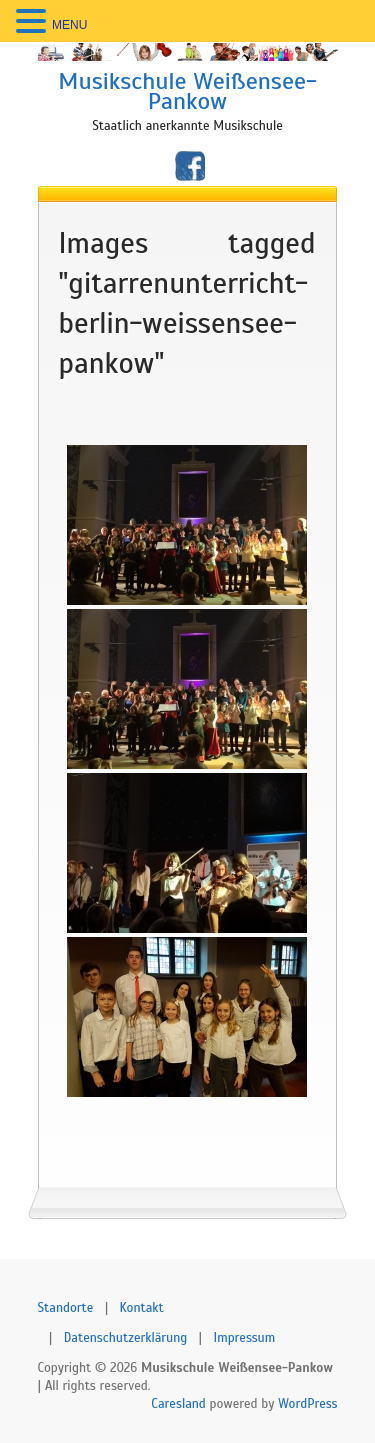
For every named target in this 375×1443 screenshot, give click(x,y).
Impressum (245, 1338)
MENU (69, 25)
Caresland (178, 1404)
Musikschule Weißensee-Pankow (187, 91)
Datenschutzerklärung (126, 1338)
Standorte (66, 1308)
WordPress (307, 1404)
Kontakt (142, 1308)
